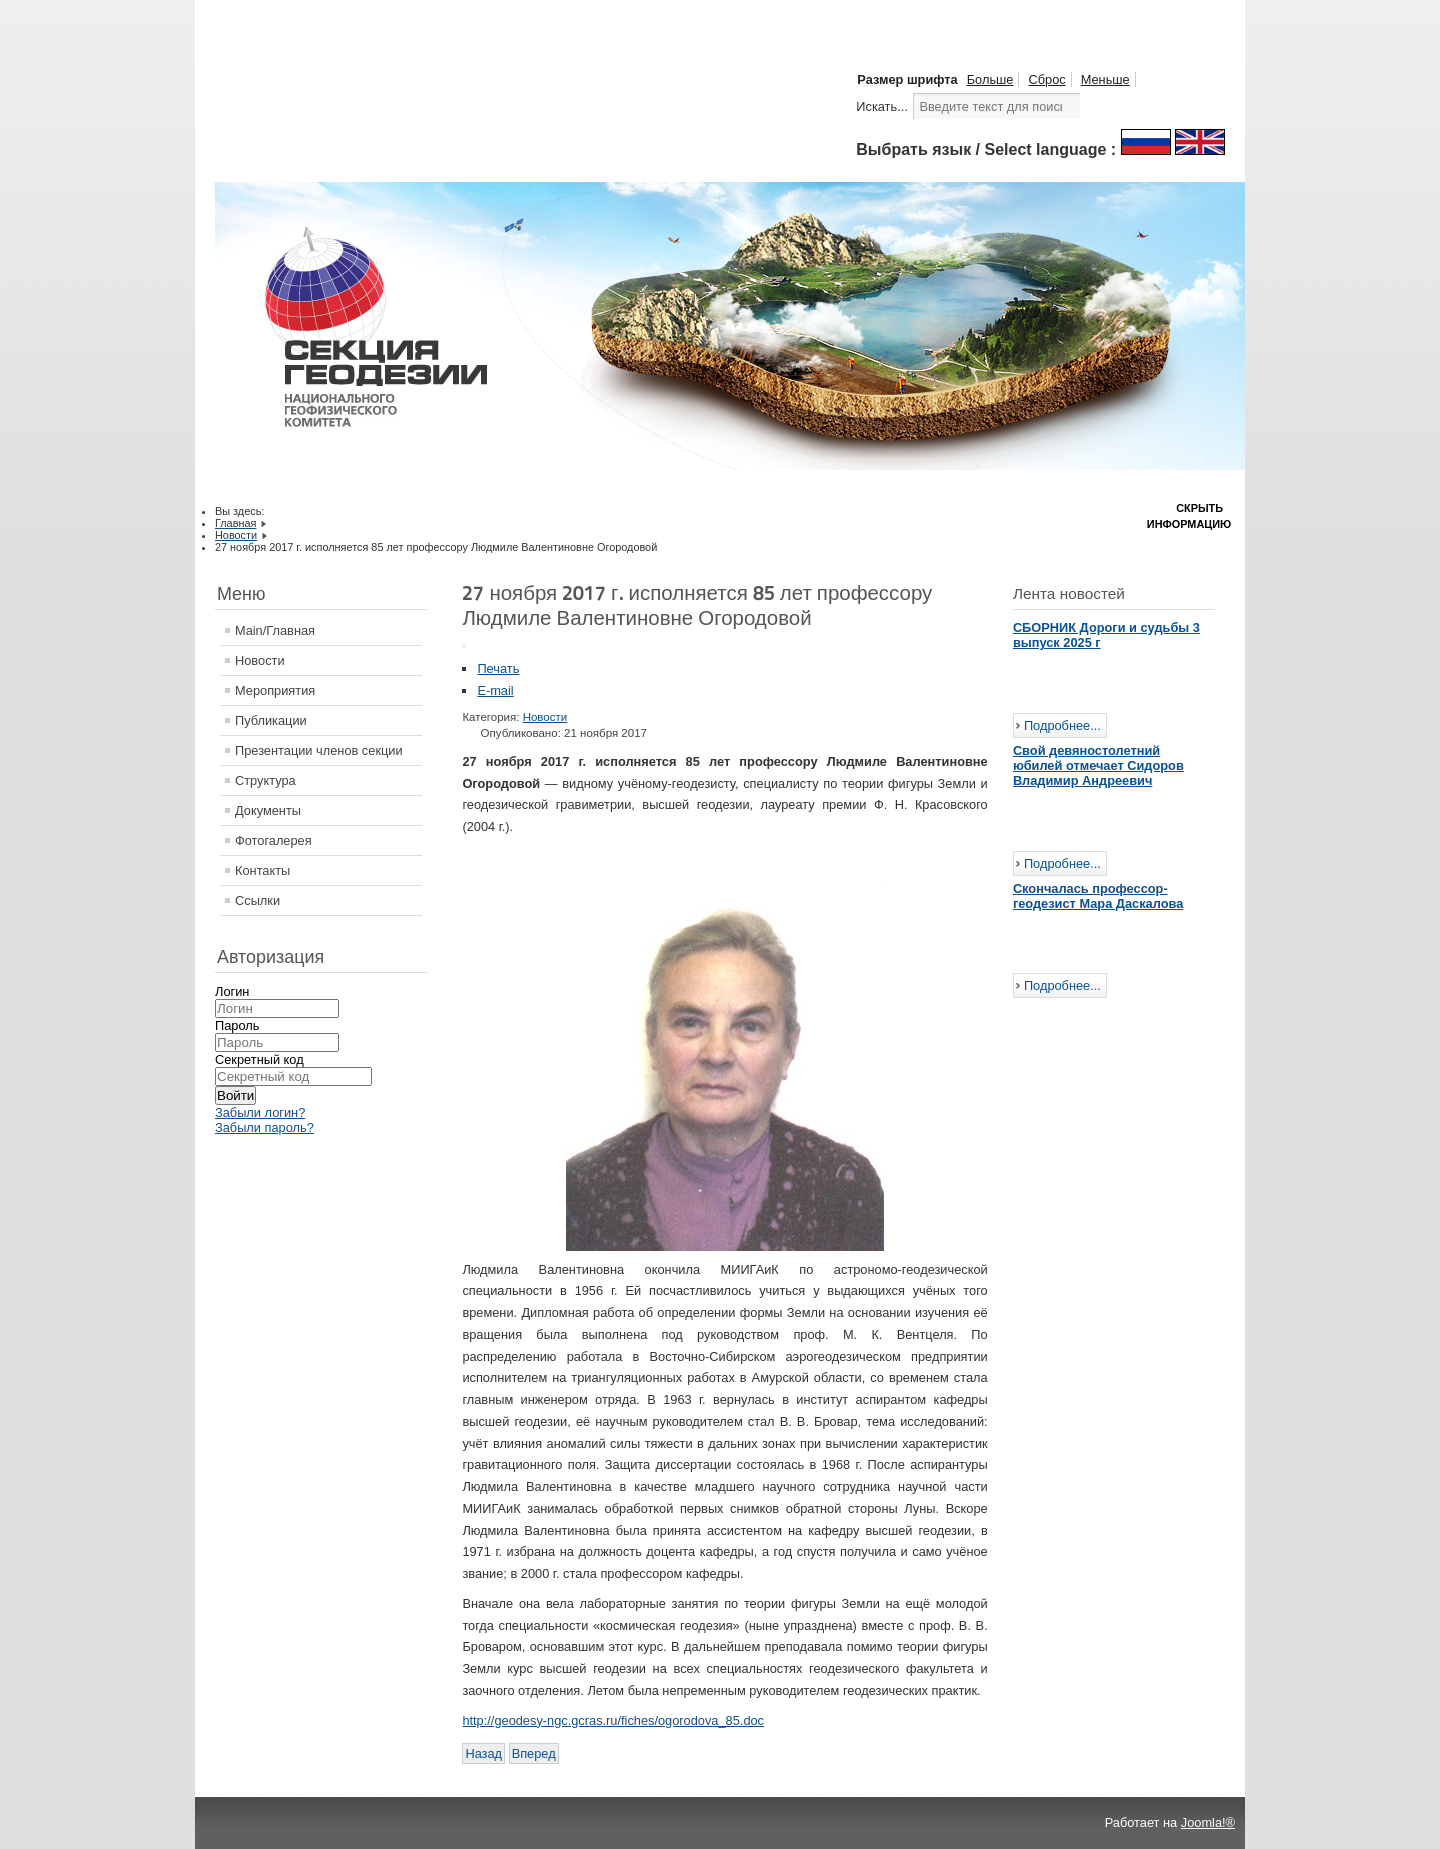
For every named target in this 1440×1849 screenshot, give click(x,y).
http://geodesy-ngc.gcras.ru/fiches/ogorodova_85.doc (613, 1720)
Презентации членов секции (319, 750)
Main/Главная (275, 630)
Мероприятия (275, 690)
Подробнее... (1062, 725)
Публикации (271, 720)
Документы (268, 810)
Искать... (882, 106)
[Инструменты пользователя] (464, 646)
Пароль (237, 1025)
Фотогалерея (273, 840)
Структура (265, 780)
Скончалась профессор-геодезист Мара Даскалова (1098, 896)
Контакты (262, 870)
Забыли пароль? (264, 1127)
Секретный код (259, 1059)
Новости (260, 660)
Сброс (1046, 79)
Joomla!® (1208, 1822)
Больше (990, 79)
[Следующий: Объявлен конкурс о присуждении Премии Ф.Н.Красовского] (534, 1753)
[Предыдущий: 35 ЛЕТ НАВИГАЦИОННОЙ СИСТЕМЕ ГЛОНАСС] (483, 1753)
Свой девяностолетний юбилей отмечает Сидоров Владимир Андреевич (1098, 765)
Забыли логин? (260, 1112)
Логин (232, 991)
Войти (235, 1095)
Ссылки (257, 900)
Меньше (1105, 79)
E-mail (495, 690)
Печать (498, 668)
